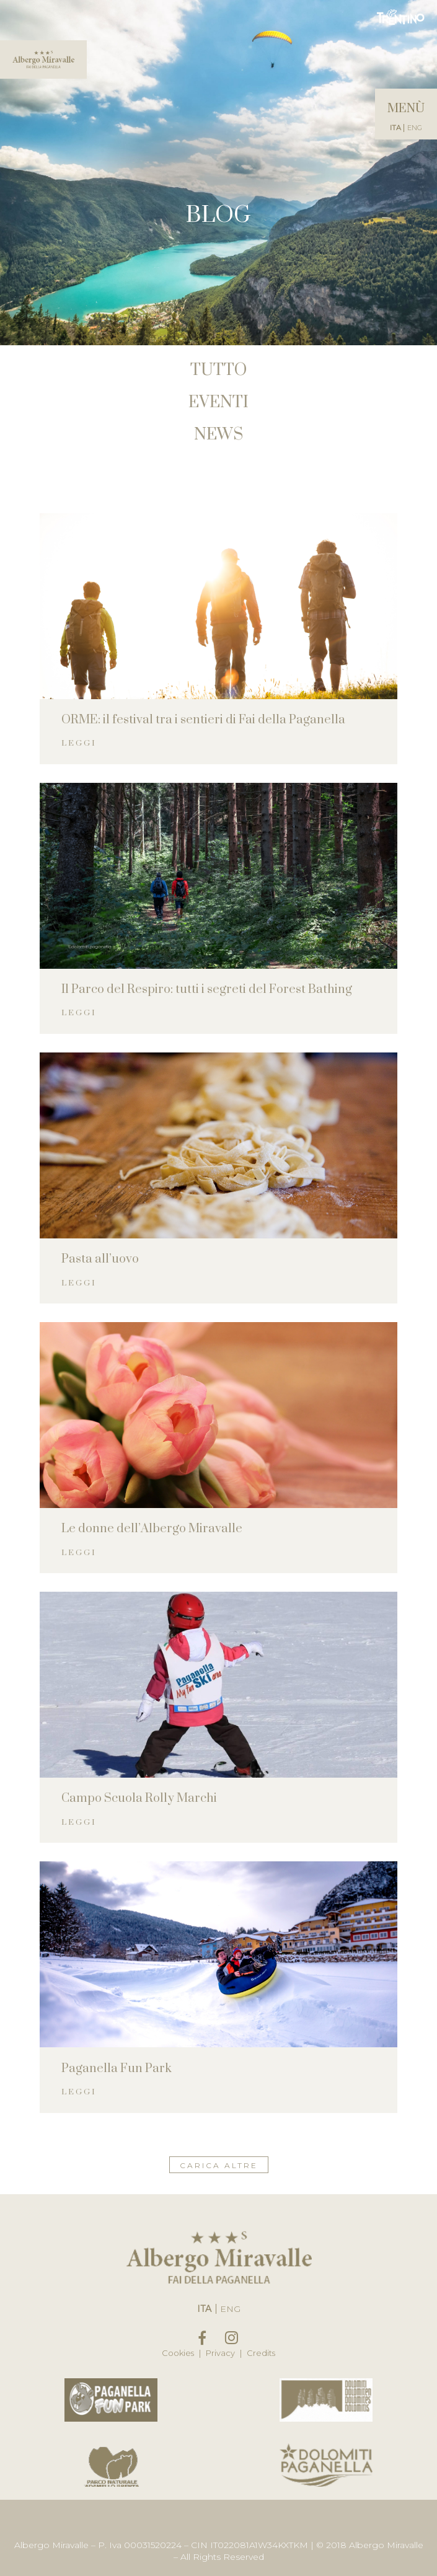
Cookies (180, 2353)
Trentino (401, 17)
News (218, 435)
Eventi (218, 402)
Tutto (218, 370)
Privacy (223, 2353)
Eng (414, 127)
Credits (261, 2353)
